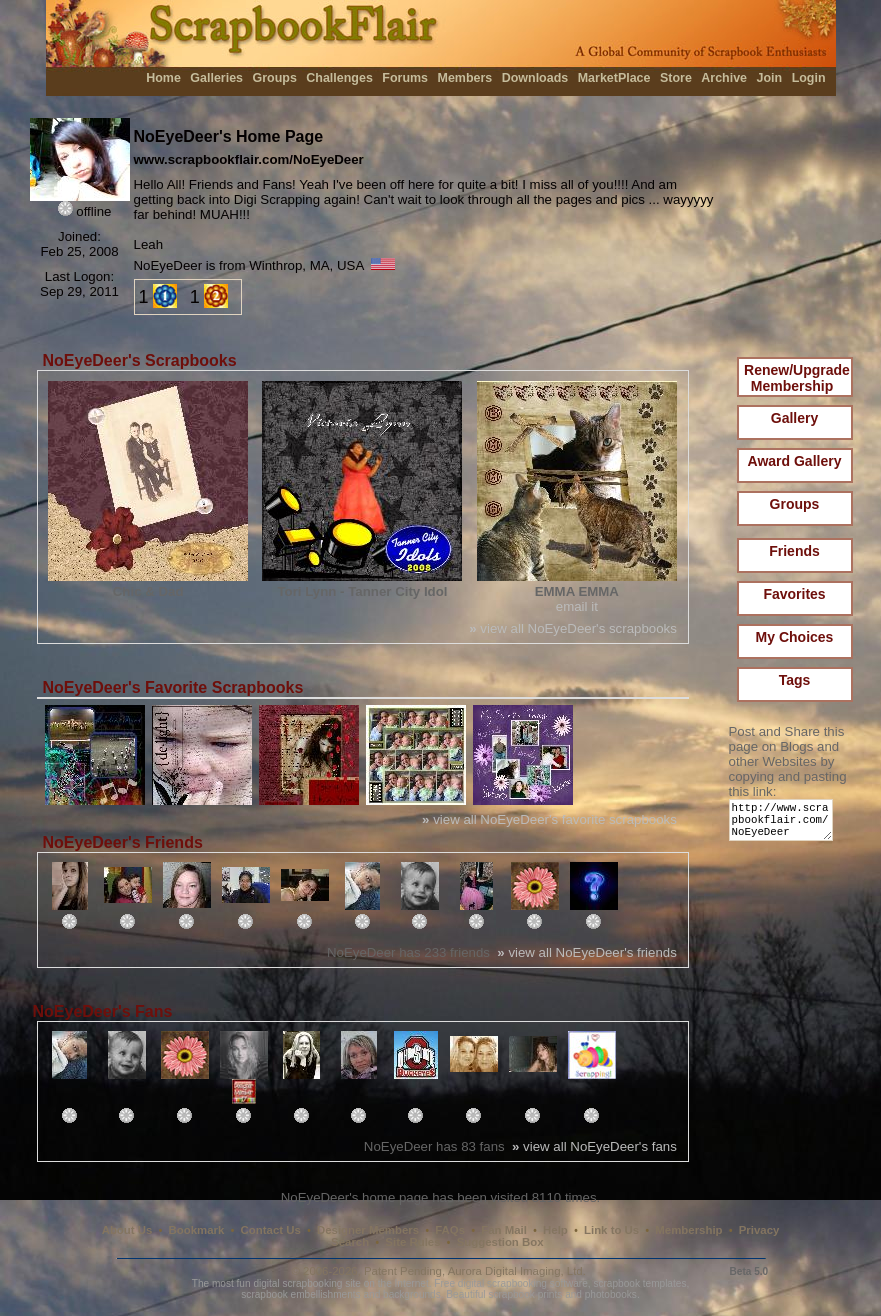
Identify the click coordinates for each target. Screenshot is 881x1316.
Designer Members (368, 1230)
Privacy (759, 1230)
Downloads (535, 78)
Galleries (216, 78)
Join (770, 78)
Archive (724, 78)
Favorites (794, 594)
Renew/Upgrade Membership (797, 378)
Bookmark (197, 1230)
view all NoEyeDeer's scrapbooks (573, 628)
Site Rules (412, 1242)
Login (809, 78)
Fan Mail (504, 1230)
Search (350, 1242)
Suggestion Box (500, 1242)
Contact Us (271, 1230)
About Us (127, 1230)
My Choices (795, 637)
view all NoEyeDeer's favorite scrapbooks (549, 819)
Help (555, 1230)
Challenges (339, 78)
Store (676, 78)
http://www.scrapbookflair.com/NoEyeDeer (784, 824)
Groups (274, 78)
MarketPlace (614, 78)
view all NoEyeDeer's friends (587, 952)
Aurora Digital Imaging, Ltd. (517, 1271)
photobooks (611, 1294)
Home (163, 78)
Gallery (794, 418)
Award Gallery (795, 461)
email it (577, 606)
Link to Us (611, 1230)
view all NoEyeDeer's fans (594, 1146)
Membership (688, 1230)
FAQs (450, 1230)
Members (465, 78)
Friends (794, 551)
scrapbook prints (525, 1294)
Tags (795, 680)
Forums (405, 78)
